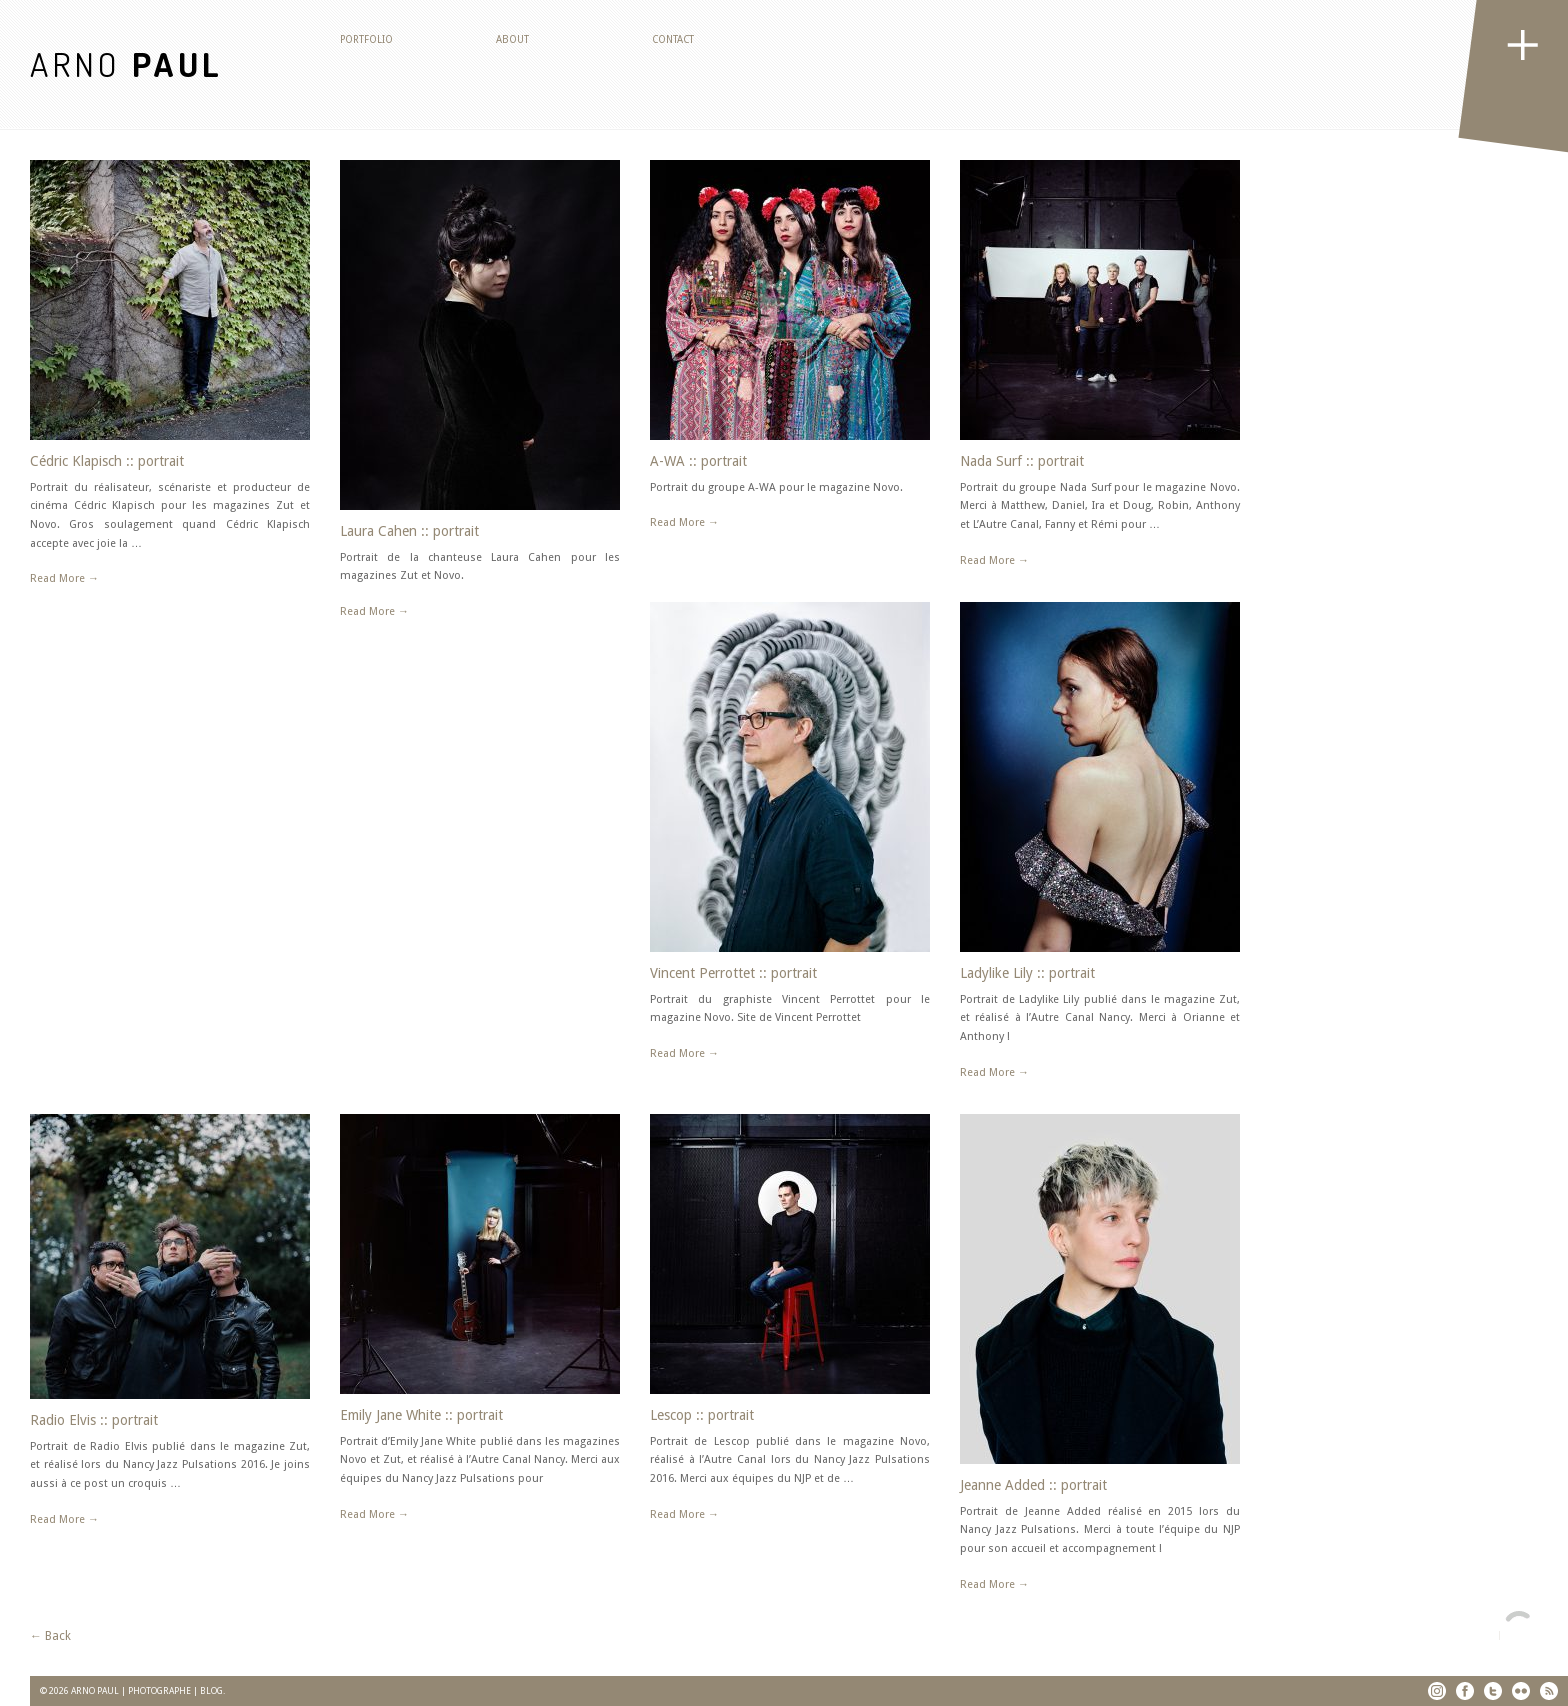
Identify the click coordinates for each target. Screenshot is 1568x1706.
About (512, 39)
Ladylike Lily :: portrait (1027, 973)
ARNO (126, 63)
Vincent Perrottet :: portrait (733, 973)
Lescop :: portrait (702, 1415)
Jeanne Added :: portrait (1033, 1485)
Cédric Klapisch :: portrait (107, 461)
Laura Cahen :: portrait (409, 531)
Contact (673, 39)
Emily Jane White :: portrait (421, 1415)
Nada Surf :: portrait (1022, 461)
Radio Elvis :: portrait (94, 1420)
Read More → (64, 578)
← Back (50, 1636)
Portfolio (366, 39)
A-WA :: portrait (698, 461)
